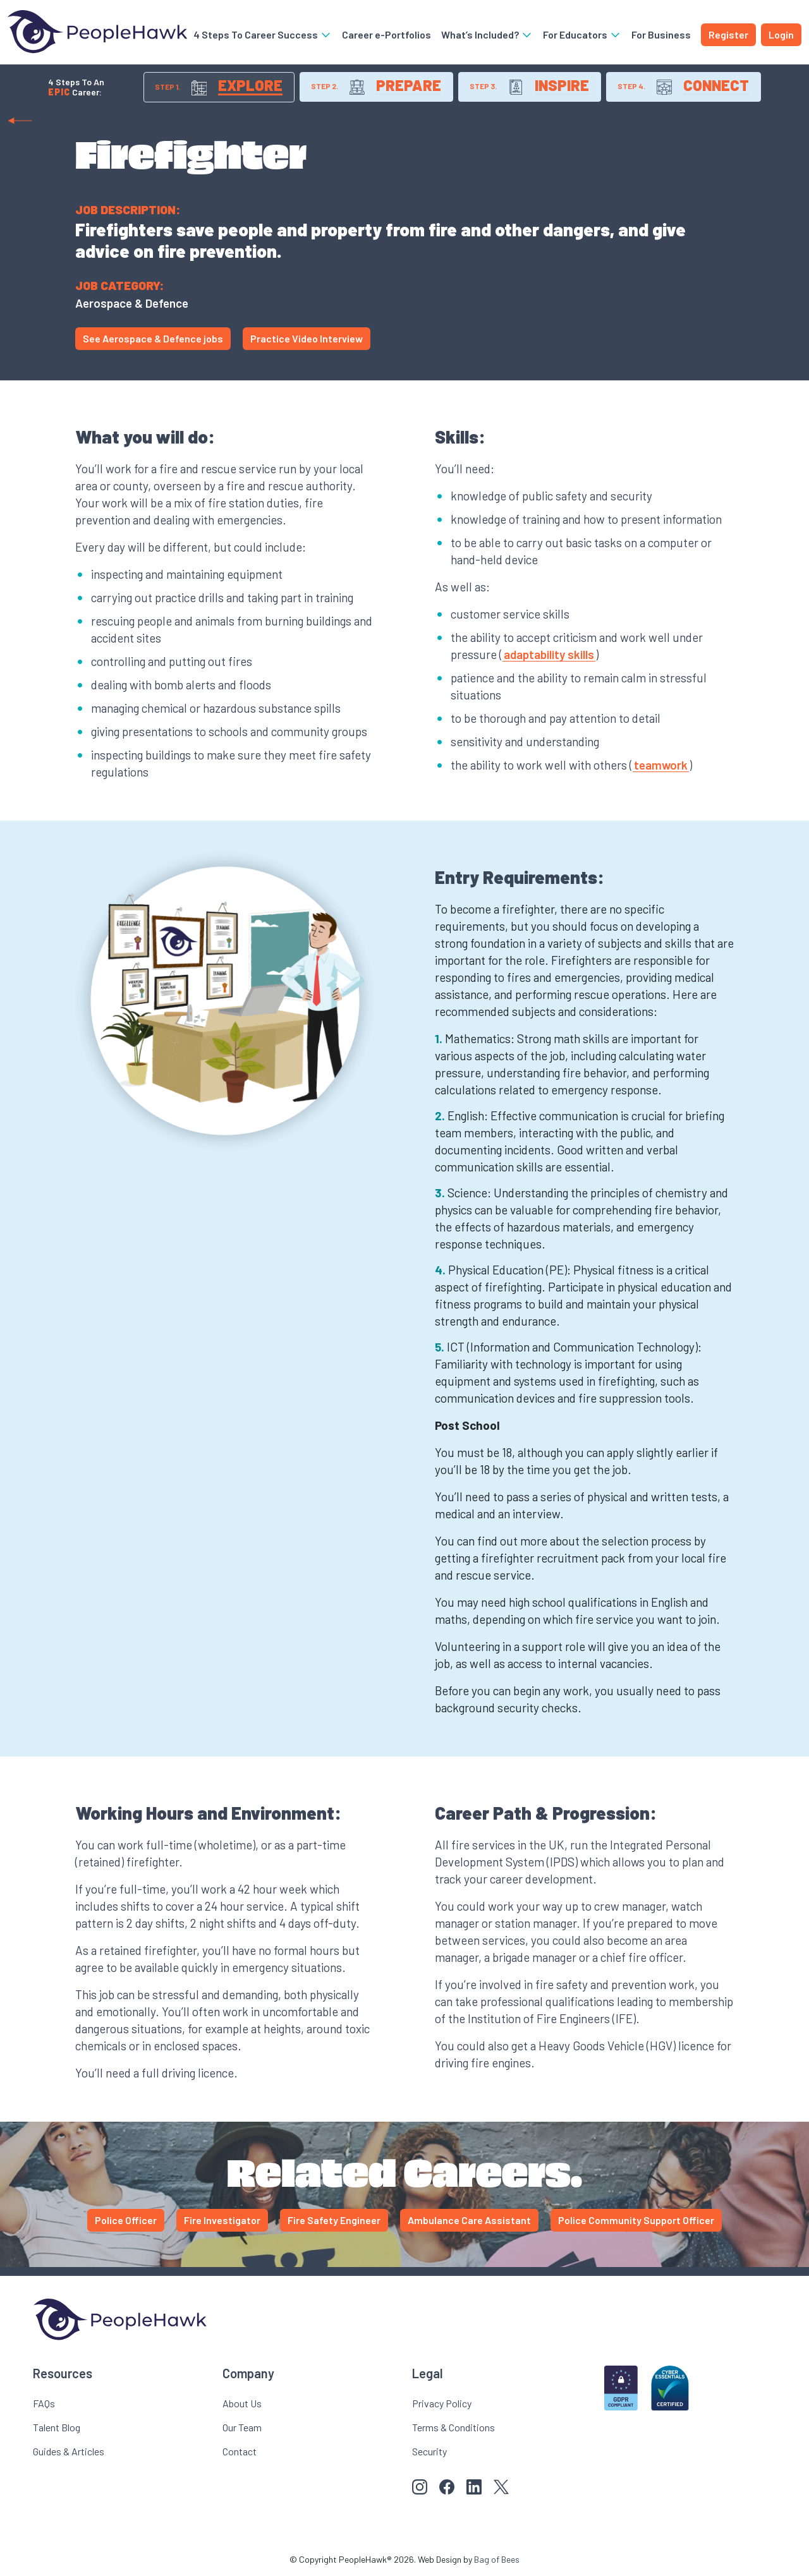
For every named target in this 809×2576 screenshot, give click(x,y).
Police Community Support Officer (636, 2221)
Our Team (242, 2428)
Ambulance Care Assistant (469, 2221)
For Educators (582, 34)
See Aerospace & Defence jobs (153, 339)
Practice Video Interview (306, 339)
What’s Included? (487, 34)
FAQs (44, 2404)
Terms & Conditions (453, 2428)
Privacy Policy (441, 2404)
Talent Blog (56, 2428)
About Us (242, 2404)
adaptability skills (549, 655)
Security (429, 2452)
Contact (239, 2452)
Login (781, 34)
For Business (661, 34)
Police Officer (126, 2221)
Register (728, 34)
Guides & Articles (68, 2452)
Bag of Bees (497, 2560)
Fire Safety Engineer (334, 2221)
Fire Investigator (222, 2221)
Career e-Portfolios (386, 34)
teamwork (661, 765)
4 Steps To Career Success (262, 34)
